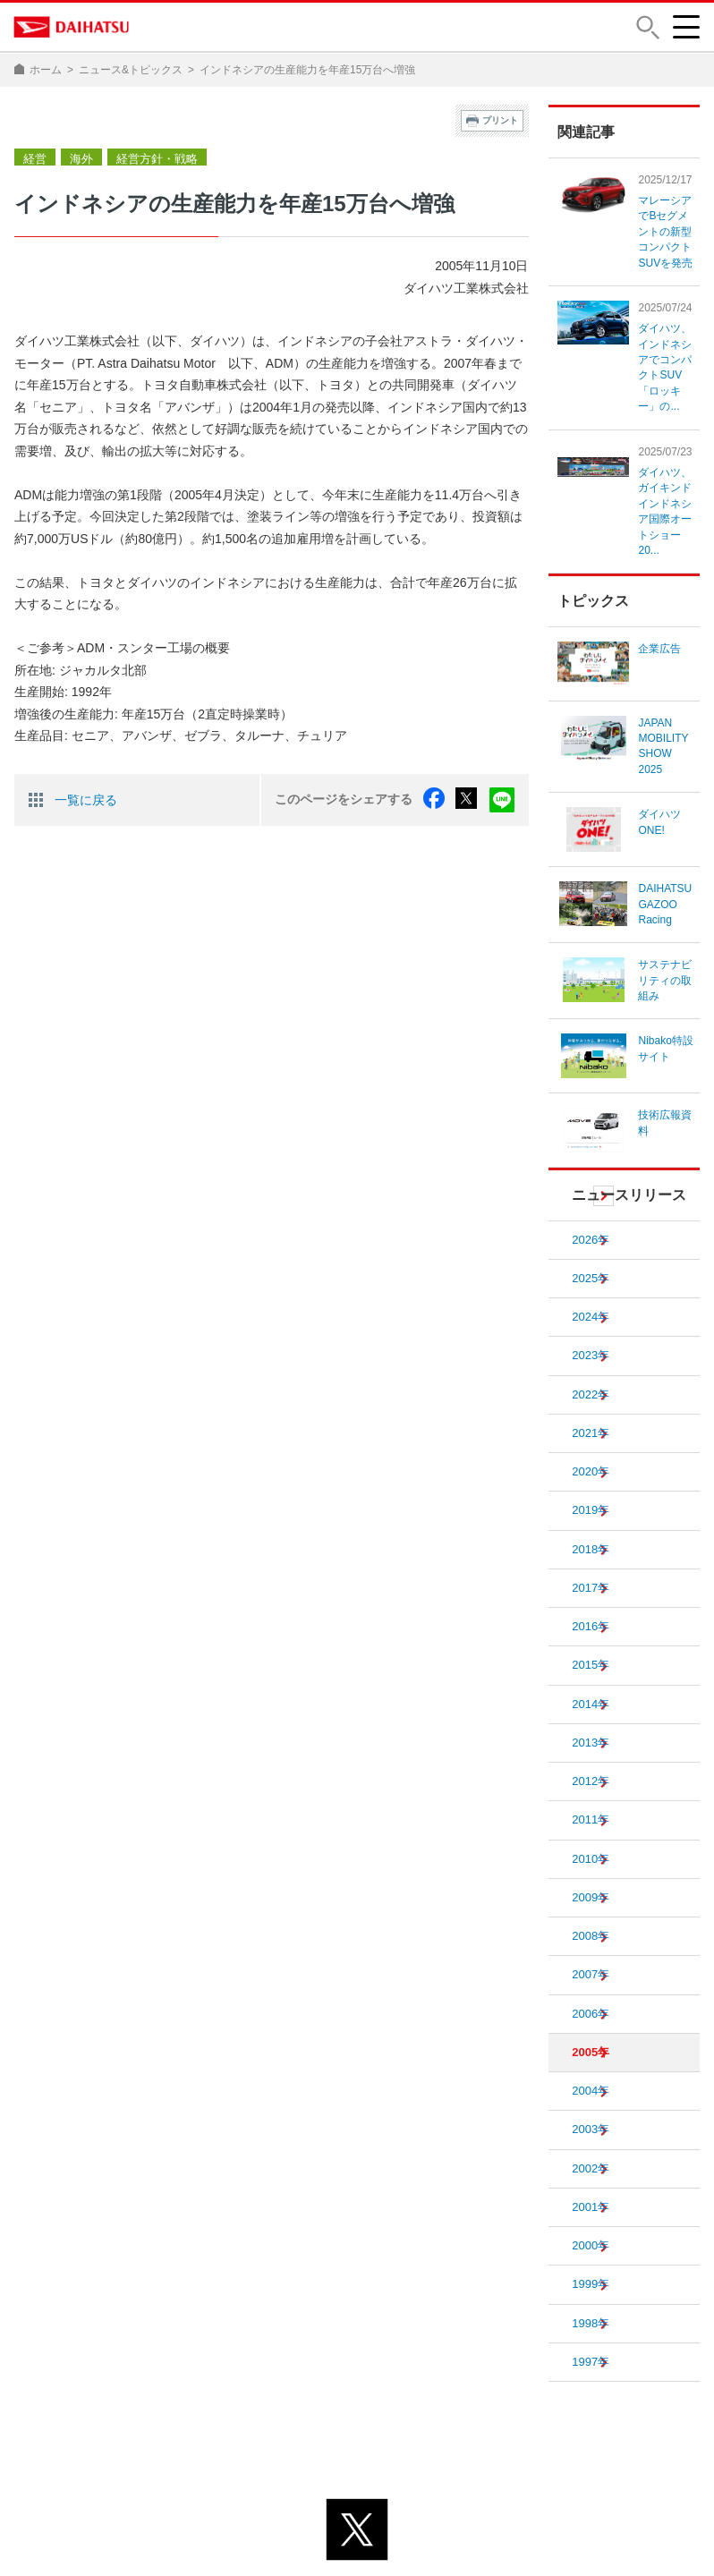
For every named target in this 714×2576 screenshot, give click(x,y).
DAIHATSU (72, 27)
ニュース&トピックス (131, 70)
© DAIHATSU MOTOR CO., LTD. (357, 2553)
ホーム (46, 70)
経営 (34, 157)
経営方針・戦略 (150, 157)
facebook (440, 798)
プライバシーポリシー (277, 2530)
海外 (78, 157)
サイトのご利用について (430, 2530)
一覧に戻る (86, 798)
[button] (647, 27)
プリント (500, 120)
